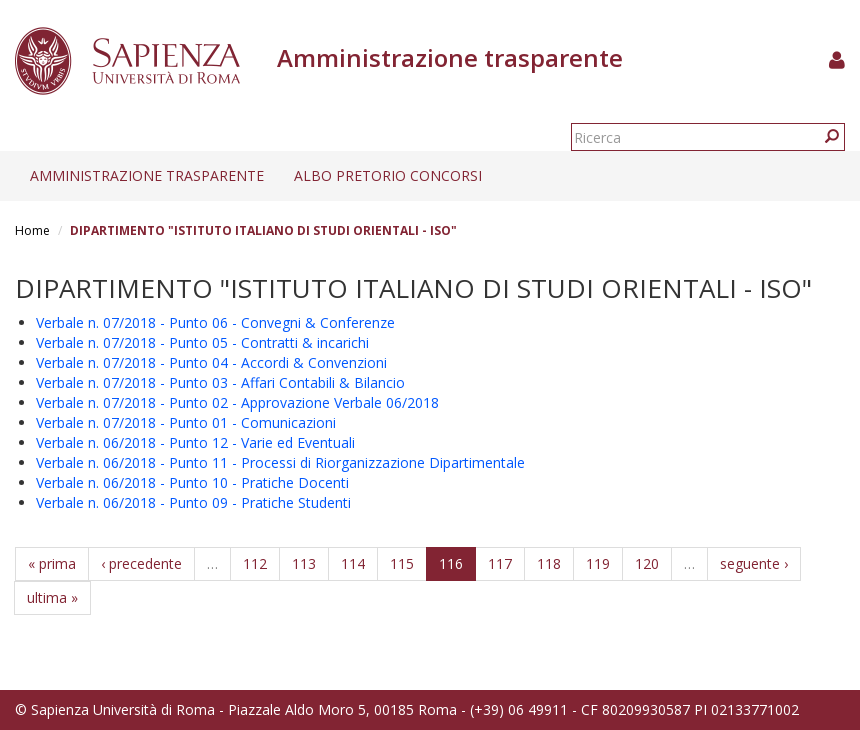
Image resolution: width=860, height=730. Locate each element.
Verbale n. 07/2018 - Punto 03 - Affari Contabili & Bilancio (220, 382)
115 (402, 563)
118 (549, 563)
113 (304, 563)
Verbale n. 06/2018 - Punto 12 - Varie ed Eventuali (195, 442)
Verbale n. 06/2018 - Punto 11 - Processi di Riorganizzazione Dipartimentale (280, 462)
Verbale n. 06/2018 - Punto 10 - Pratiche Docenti (192, 482)
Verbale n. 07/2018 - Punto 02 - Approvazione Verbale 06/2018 (237, 402)
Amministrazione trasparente (147, 175)
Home (32, 230)
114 (353, 563)
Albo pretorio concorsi (388, 175)
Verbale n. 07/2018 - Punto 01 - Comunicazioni (186, 422)
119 (598, 563)
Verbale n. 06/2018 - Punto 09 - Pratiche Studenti (193, 502)
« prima (52, 563)
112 (255, 563)
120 (647, 563)
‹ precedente (141, 563)
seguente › (754, 563)
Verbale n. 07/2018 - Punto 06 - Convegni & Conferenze (215, 322)
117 (500, 563)
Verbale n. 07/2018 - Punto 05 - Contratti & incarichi (202, 342)
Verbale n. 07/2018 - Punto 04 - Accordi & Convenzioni (211, 362)
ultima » (52, 597)
